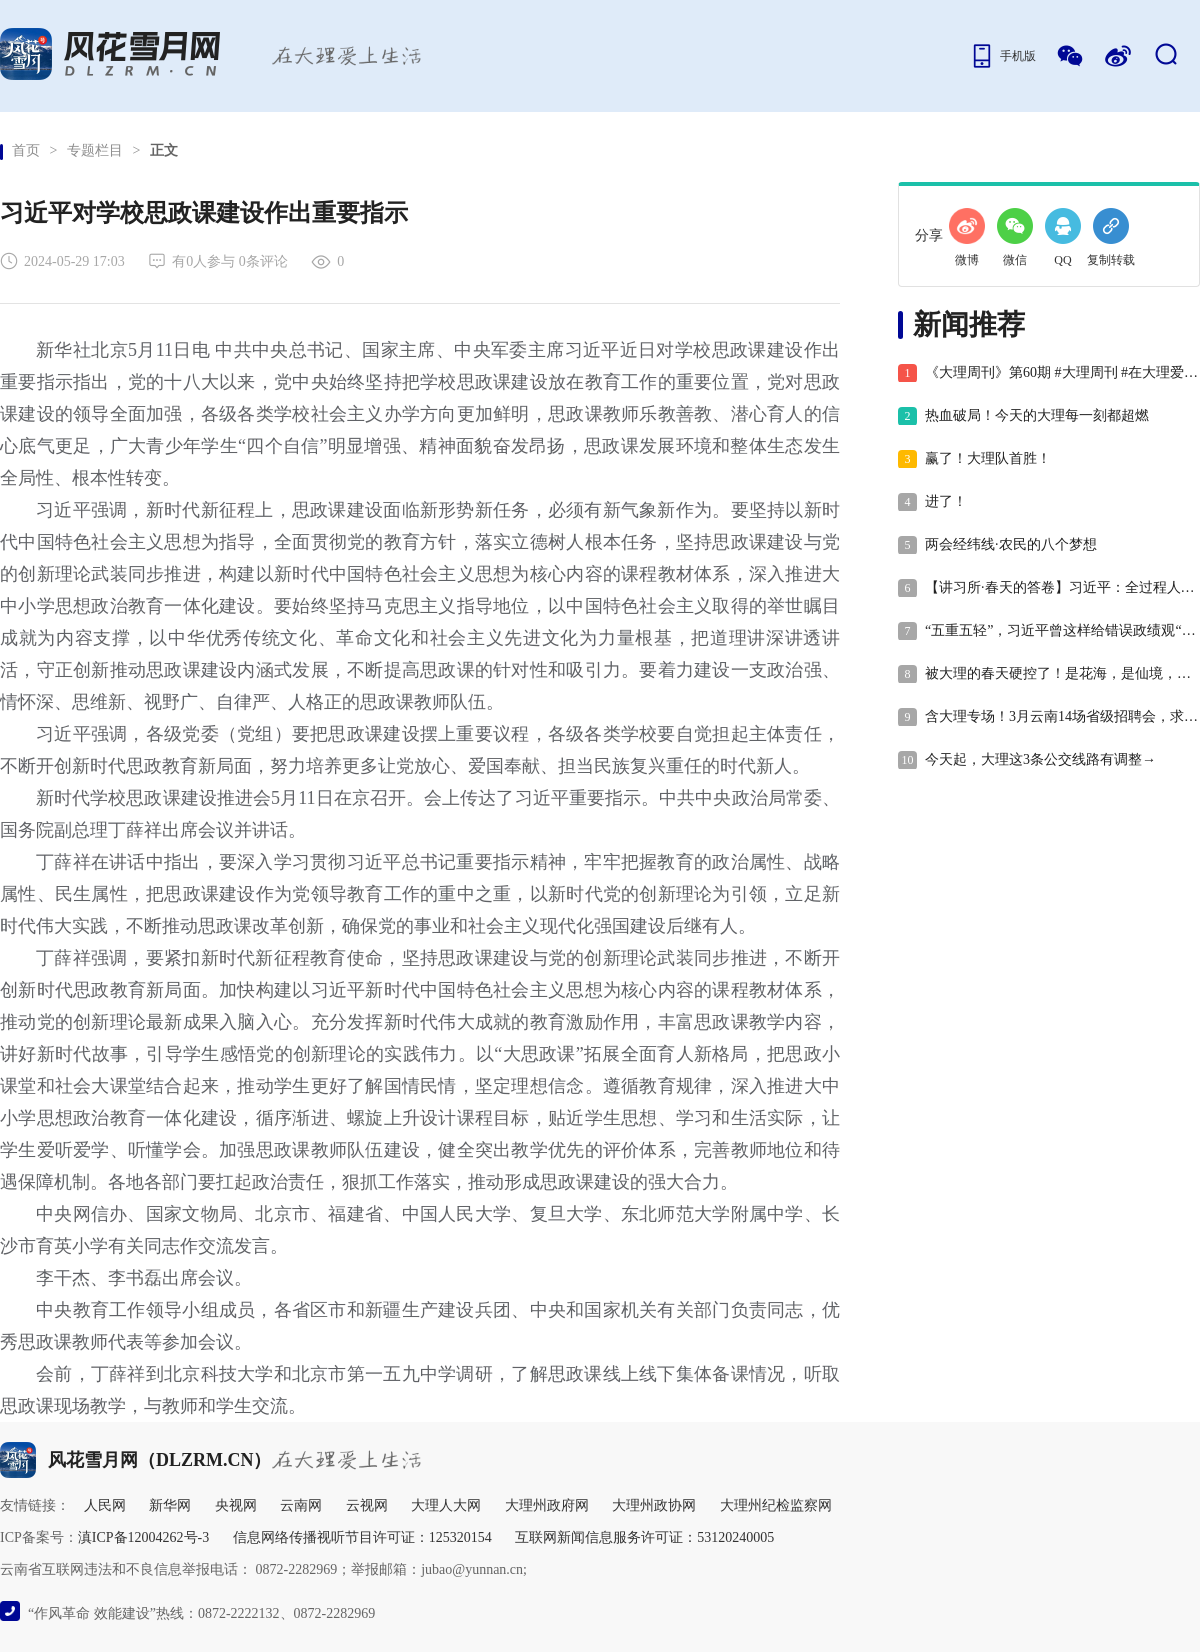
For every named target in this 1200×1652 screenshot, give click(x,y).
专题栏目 (95, 150)
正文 (164, 150)
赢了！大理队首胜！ (974, 459)
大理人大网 (446, 1505)
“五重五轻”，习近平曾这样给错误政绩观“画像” (1048, 631)
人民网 (105, 1505)
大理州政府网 (547, 1505)
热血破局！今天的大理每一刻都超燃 (1023, 416)
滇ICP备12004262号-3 (143, 1537)
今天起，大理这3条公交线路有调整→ (1027, 760)
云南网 (301, 1505)
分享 (929, 235)
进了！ (932, 502)
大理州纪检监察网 (776, 1505)
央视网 (236, 1505)
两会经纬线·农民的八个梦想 (997, 545)
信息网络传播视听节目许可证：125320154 (362, 1537)
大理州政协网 (654, 1505)
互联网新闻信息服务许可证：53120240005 (644, 1537)
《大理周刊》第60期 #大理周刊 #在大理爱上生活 (1048, 373)
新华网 (170, 1505)
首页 (26, 150)
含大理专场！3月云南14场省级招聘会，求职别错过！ (1048, 717)
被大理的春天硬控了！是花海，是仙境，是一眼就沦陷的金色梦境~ (1048, 674)
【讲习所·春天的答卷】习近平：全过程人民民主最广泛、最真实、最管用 (1048, 588)
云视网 (367, 1505)
